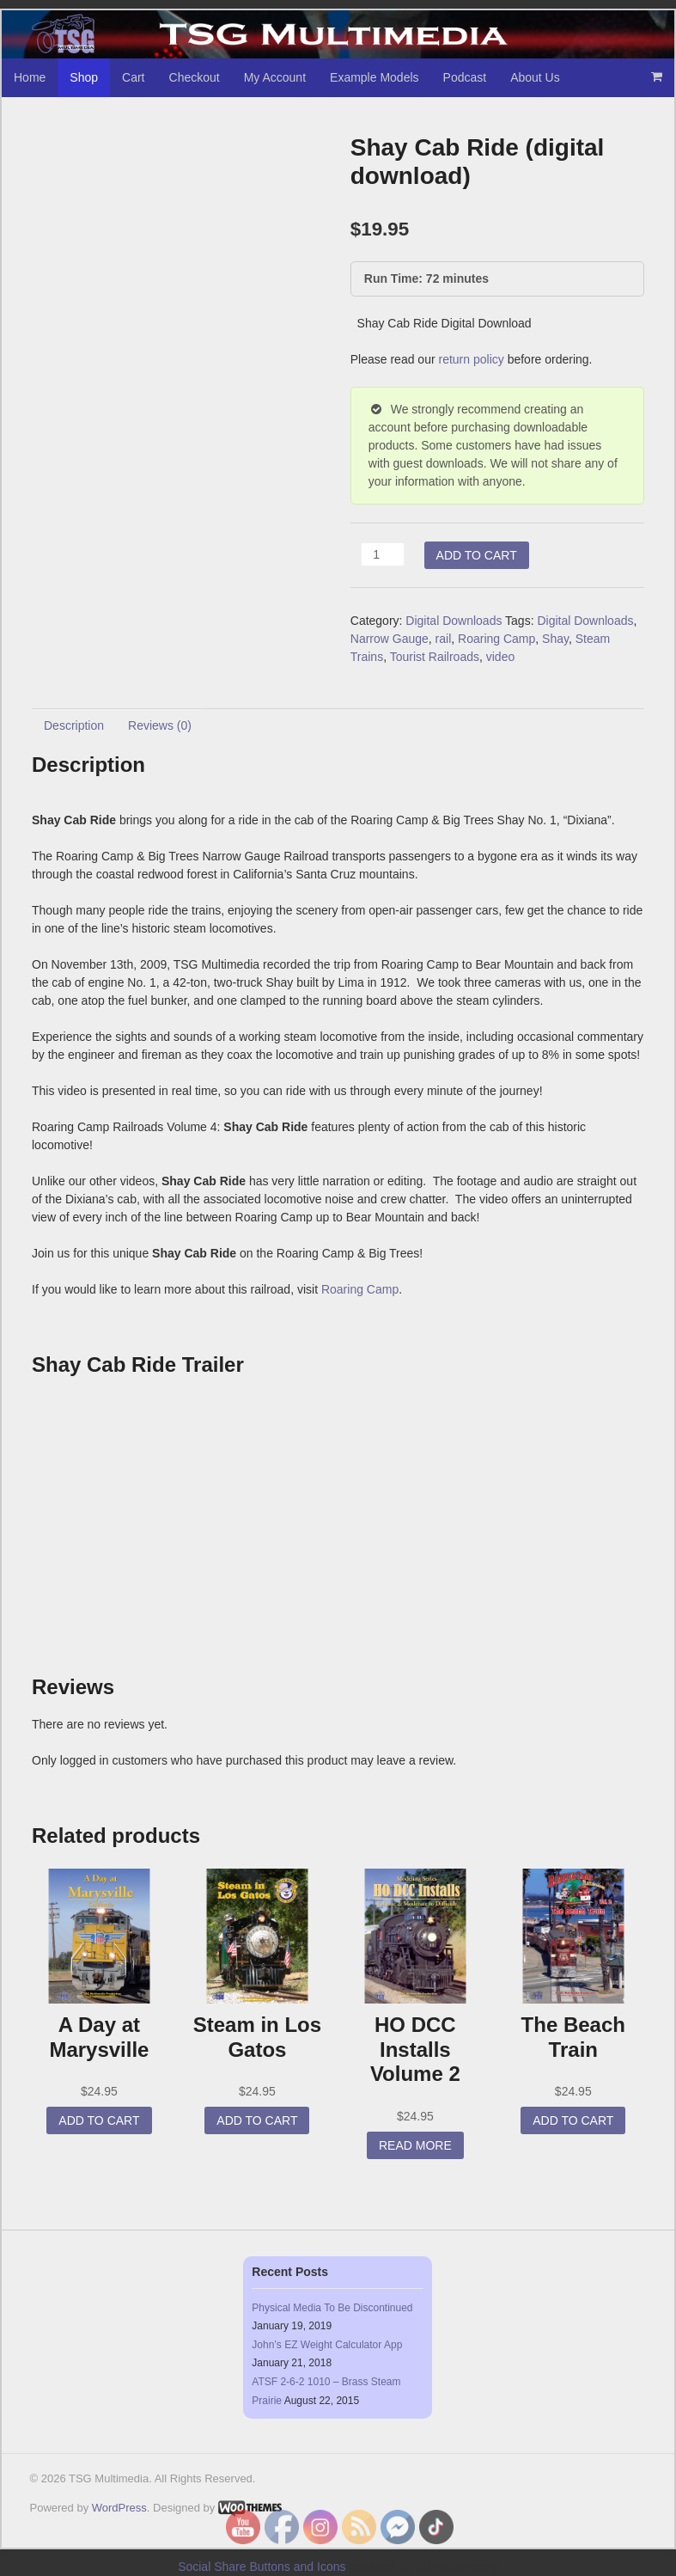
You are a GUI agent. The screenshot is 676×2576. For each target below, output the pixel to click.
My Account (275, 77)
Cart (133, 77)
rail (443, 639)
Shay (555, 639)
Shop (84, 77)
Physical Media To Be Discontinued (332, 2308)
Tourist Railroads (434, 657)
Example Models (374, 77)
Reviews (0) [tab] (160, 725)
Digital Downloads (453, 620)
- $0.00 (656, 76)
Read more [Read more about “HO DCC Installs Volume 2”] (415, 2145)
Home (30, 77)
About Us (535, 77)
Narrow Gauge (389, 639)
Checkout (194, 77)
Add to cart (476, 555)
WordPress (119, 2507)
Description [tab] (74, 725)
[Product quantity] (382, 554)
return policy (471, 359)
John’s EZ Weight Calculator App (327, 2345)
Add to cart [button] (98, 2120)
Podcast (465, 77)
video (500, 657)
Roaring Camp (496, 639)
